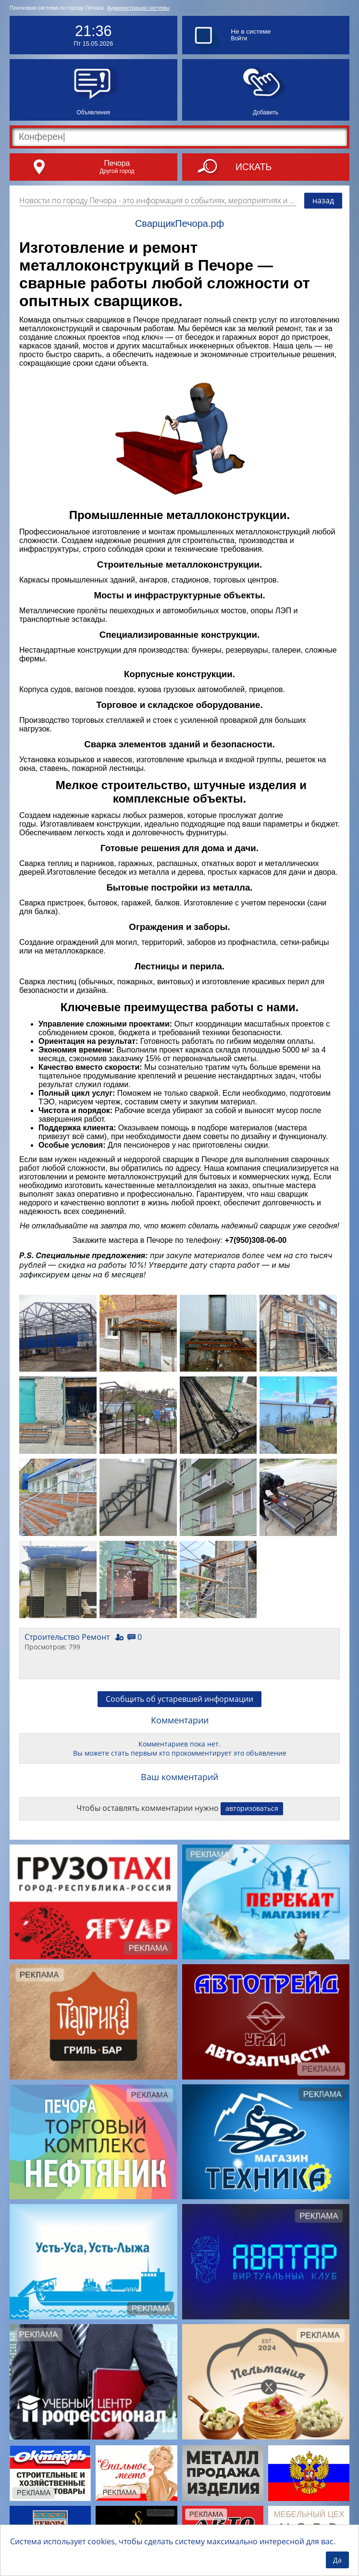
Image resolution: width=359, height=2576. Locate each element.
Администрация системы (138, 8)
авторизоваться (251, 1808)
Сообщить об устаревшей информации (179, 1699)
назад (323, 200)
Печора (117, 163)
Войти (239, 38)
